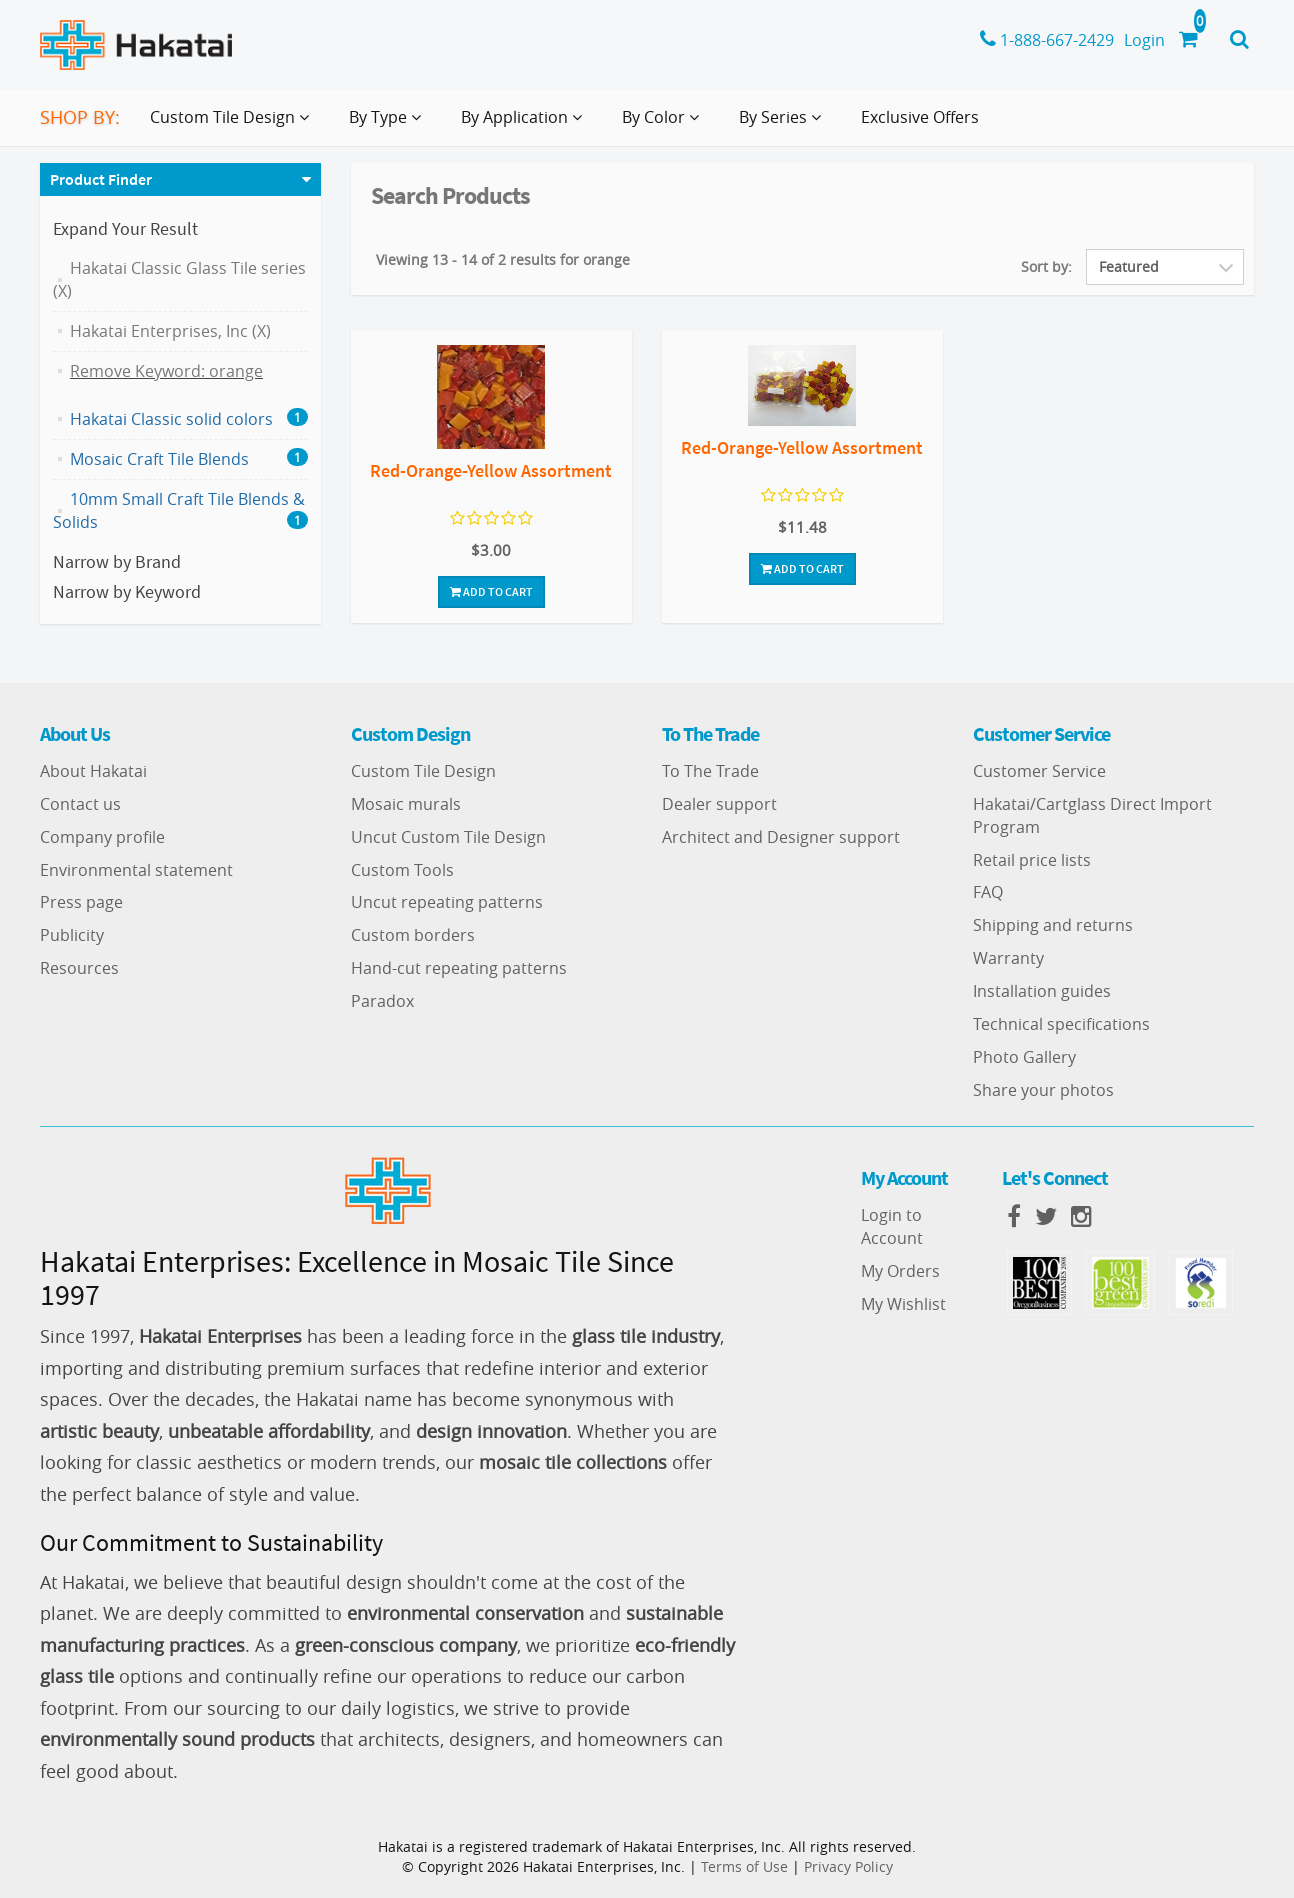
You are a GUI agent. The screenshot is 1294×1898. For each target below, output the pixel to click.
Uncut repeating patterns (447, 902)
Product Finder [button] (101, 179)
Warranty (1008, 958)
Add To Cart (491, 591)
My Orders (900, 1271)
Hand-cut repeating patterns (459, 968)
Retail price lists (1032, 860)
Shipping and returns (1053, 925)
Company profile (102, 837)
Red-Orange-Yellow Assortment (491, 470)
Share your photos (1043, 1090)
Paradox (382, 1001)
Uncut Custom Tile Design (448, 837)
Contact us (80, 804)
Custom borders (413, 935)
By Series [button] (784, 125)
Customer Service (1039, 771)
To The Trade (710, 771)
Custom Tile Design (423, 771)
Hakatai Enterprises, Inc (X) (170, 331)
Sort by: (1046, 266)
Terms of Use (744, 1866)
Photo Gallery (1024, 1057)
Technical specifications (1061, 1024)
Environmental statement (136, 870)
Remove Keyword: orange (166, 371)
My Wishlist (903, 1304)
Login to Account (892, 1226)
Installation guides (1042, 991)
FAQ (988, 892)
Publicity (72, 935)
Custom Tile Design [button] (233, 125)
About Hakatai (93, 771)
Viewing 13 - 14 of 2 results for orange (503, 259)
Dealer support (719, 804)
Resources (79, 968)
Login (1144, 40)
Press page (81, 902)
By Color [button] (664, 125)
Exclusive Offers (920, 117)
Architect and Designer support (781, 837)
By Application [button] (525, 125)
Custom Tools (402, 870)
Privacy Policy (848, 1866)
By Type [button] (389, 125)
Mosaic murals (406, 804)
